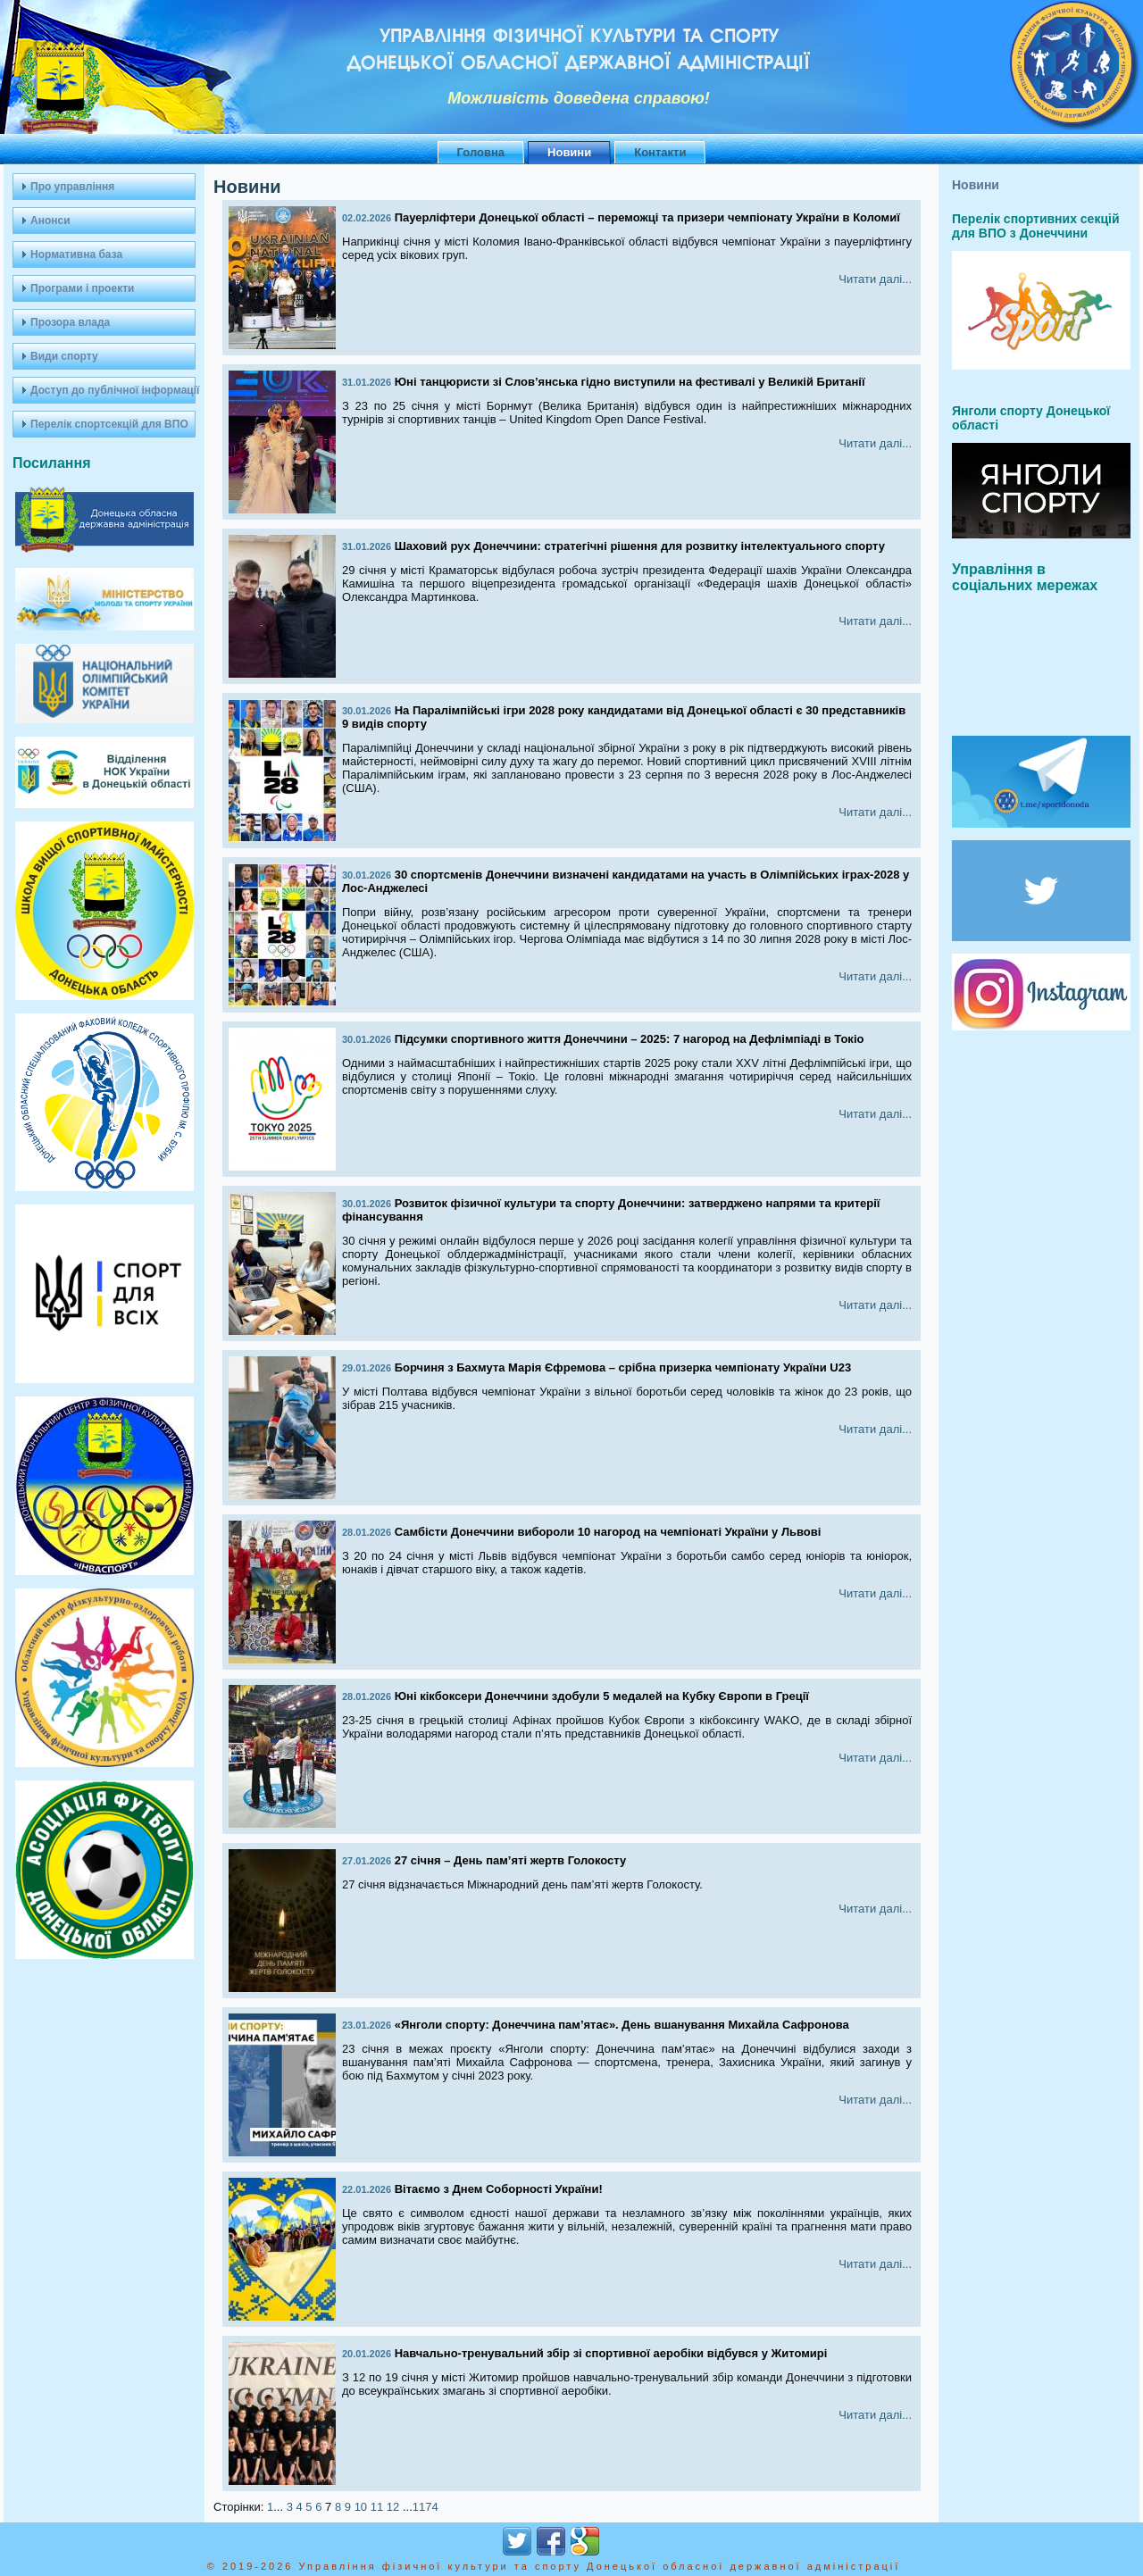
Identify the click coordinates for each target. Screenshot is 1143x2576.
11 (377, 2506)
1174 (425, 2506)
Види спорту (64, 356)
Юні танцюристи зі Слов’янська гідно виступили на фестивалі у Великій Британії (630, 381)
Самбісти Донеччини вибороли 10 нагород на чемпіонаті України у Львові (608, 1531)
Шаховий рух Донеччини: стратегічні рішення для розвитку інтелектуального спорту (640, 546)
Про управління (72, 186)
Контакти (660, 152)
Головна (481, 152)
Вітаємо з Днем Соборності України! (499, 2189)
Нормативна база (76, 254)
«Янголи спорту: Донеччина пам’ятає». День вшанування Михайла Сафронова (622, 2024)
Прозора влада (70, 322)
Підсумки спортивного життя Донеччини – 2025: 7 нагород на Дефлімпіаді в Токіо (629, 1039)
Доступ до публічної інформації (113, 390)
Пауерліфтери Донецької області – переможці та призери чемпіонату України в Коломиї (647, 217)
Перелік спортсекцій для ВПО (109, 424)
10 (361, 2506)
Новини (569, 152)
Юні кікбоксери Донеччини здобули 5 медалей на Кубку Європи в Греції (602, 1696)
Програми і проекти (82, 288)
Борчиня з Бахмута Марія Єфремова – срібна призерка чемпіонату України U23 (623, 1367)
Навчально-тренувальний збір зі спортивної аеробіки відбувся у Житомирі (611, 2353)
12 (393, 2506)
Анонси (50, 220)
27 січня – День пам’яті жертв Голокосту (511, 1860)
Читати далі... (875, 279)
